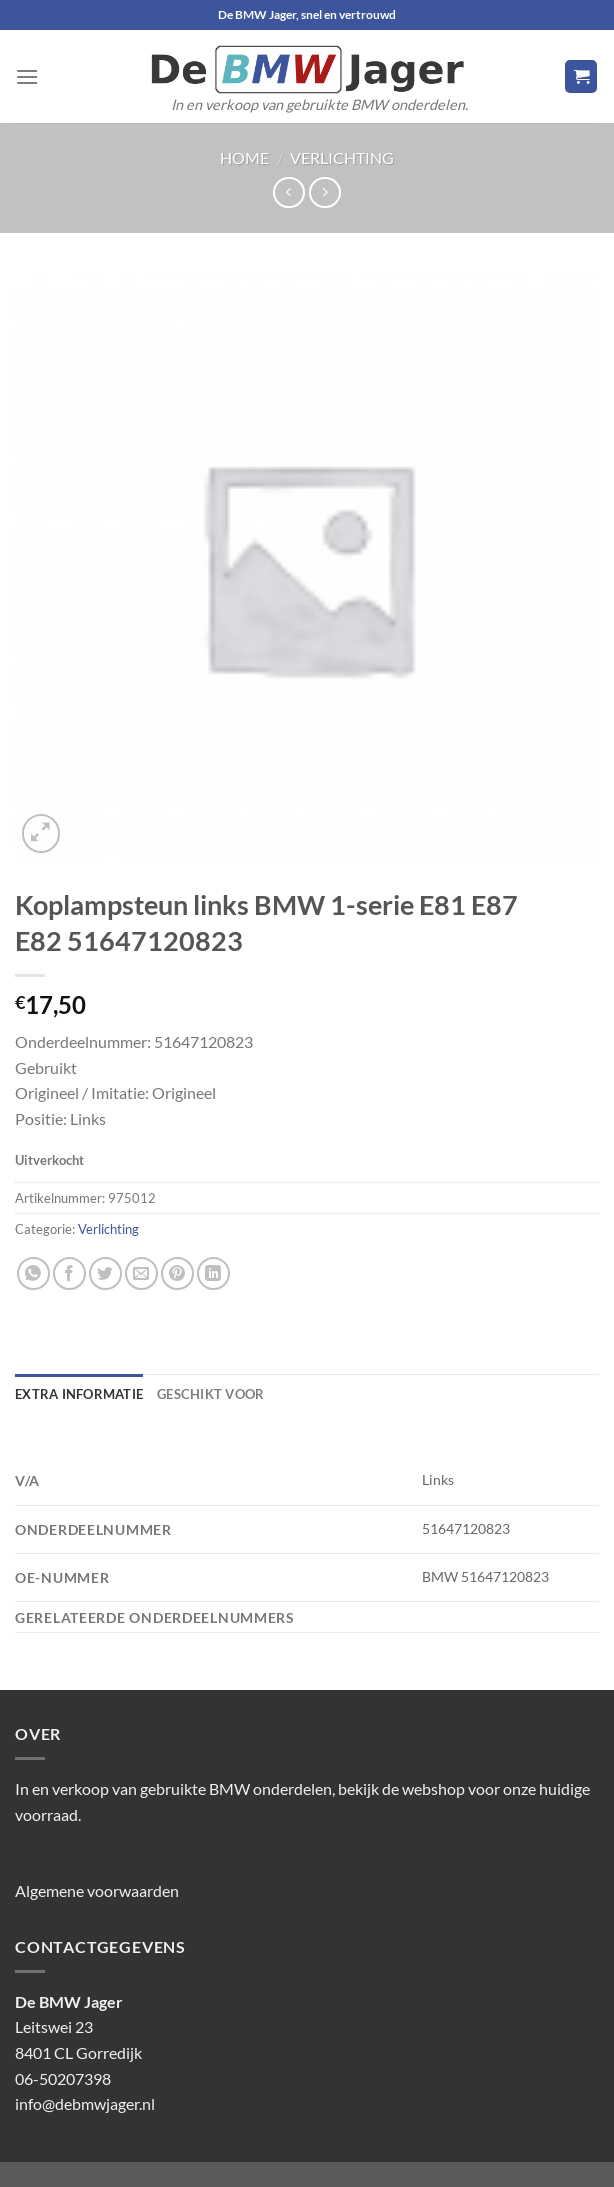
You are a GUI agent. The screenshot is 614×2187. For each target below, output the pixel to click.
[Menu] (27, 76)
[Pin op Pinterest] (177, 1273)
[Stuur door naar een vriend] (141, 1273)
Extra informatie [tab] (79, 1394)
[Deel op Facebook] (69, 1273)
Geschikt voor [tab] (210, 1394)
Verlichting (342, 157)
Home (244, 157)
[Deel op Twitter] (105, 1273)
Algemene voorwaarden (97, 1890)
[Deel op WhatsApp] (33, 1273)
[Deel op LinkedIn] (213, 1273)
